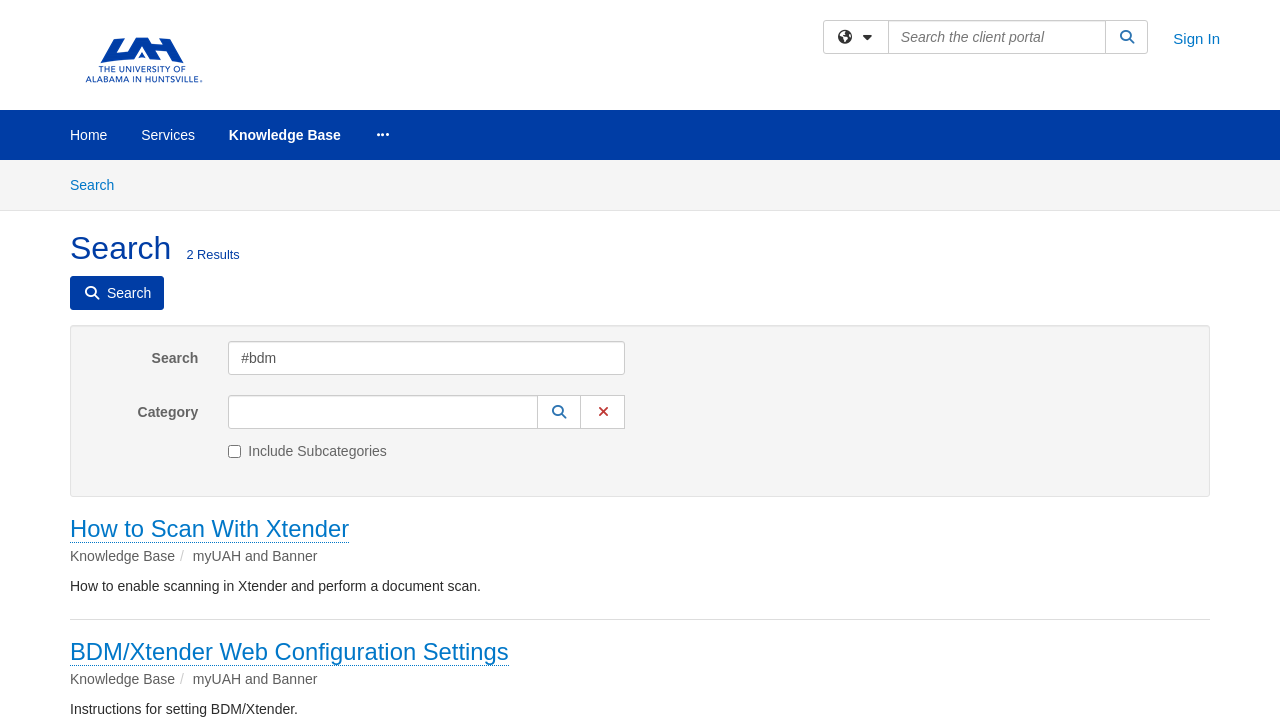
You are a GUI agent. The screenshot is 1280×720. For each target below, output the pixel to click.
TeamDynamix (645, 624)
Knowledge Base (285, 135)
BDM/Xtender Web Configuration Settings (289, 491)
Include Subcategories (307, 291)
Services (168, 135)
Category (168, 252)
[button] (559, 252)
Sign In (1196, 38)
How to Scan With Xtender (209, 368)
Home (88, 135)
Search (175, 198)
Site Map (728, 624)
